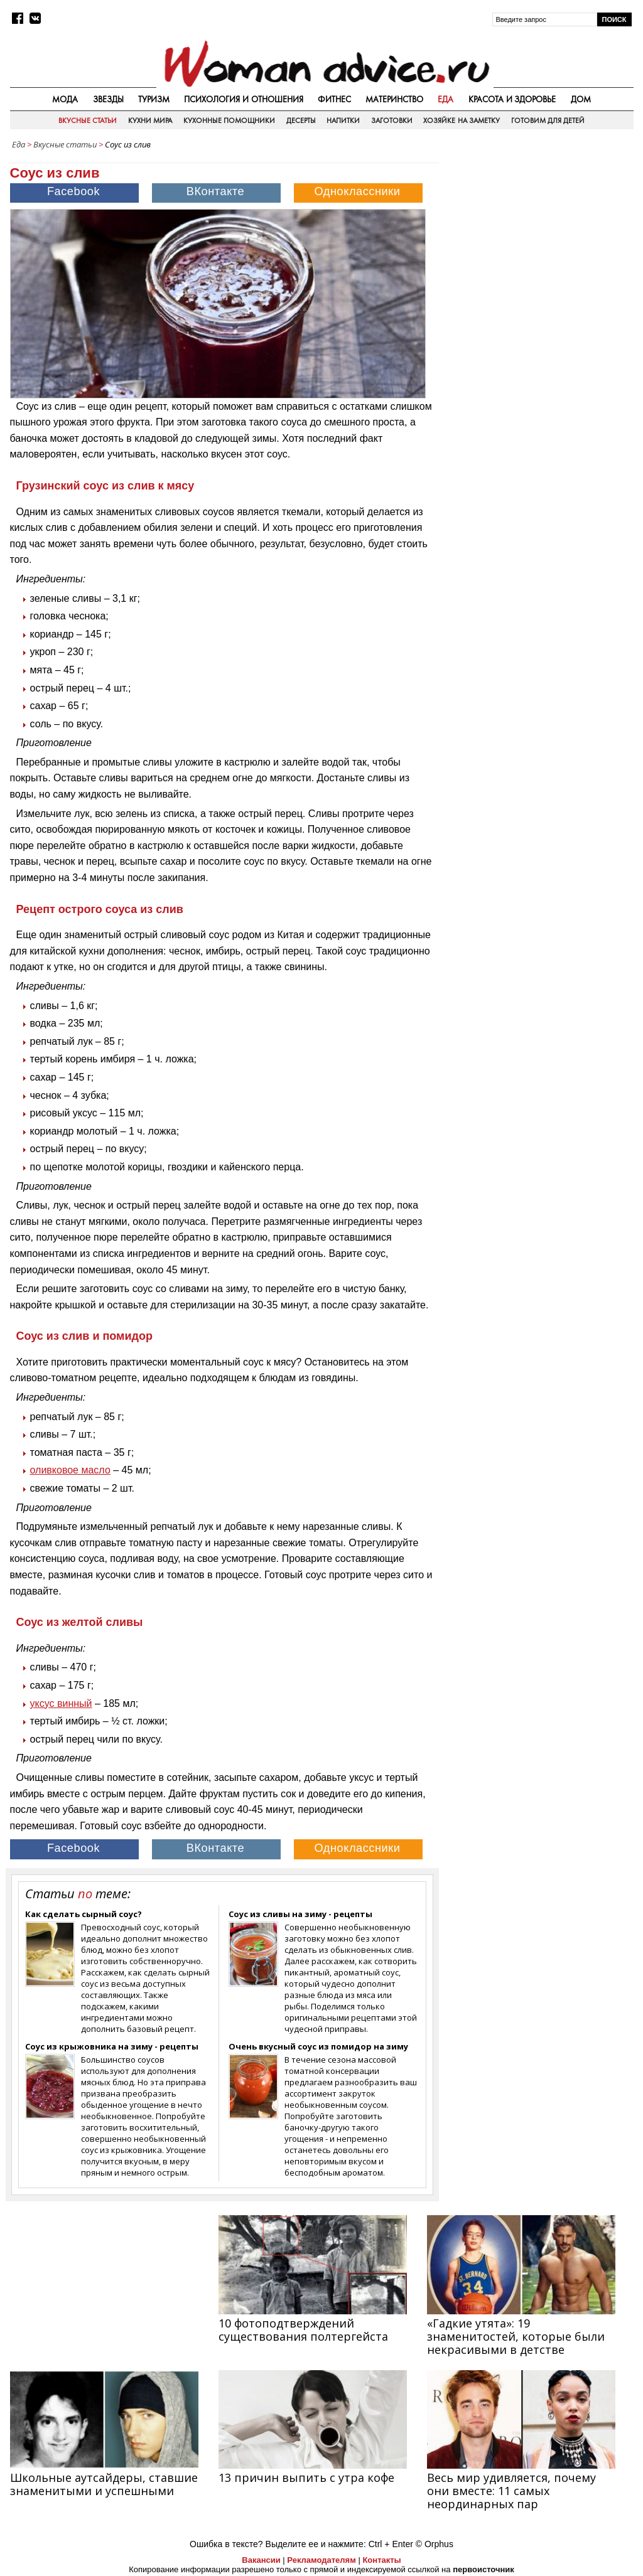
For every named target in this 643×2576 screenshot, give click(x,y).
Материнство (394, 99)
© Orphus (434, 2544)
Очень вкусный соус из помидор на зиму (318, 2046)
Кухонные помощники (229, 120)
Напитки (343, 120)
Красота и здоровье (512, 99)
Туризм (154, 99)
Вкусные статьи (87, 120)
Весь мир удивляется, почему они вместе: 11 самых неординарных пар (511, 2490)
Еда (445, 99)
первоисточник (483, 2569)
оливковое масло (70, 1470)
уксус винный (61, 1703)
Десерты (301, 120)
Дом (581, 99)
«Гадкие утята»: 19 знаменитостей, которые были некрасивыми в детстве (516, 2336)
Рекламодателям (321, 2560)
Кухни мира (150, 120)
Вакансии (261, 2560)
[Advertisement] (539, 234)
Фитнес (334, 99)
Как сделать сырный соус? (83, 1914)
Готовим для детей (548, 120)
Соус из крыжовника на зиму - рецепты (111, 2046)
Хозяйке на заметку (461, 120)
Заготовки (392, 120)
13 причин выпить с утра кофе (306, 2477)
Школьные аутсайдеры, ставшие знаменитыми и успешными (104, 2484)
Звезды (108, 99)
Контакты (381, 2560)
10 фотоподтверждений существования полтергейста (303, 2330)
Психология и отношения (243, 99)
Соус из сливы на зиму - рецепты (300, 1914)
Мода (65, 99)
